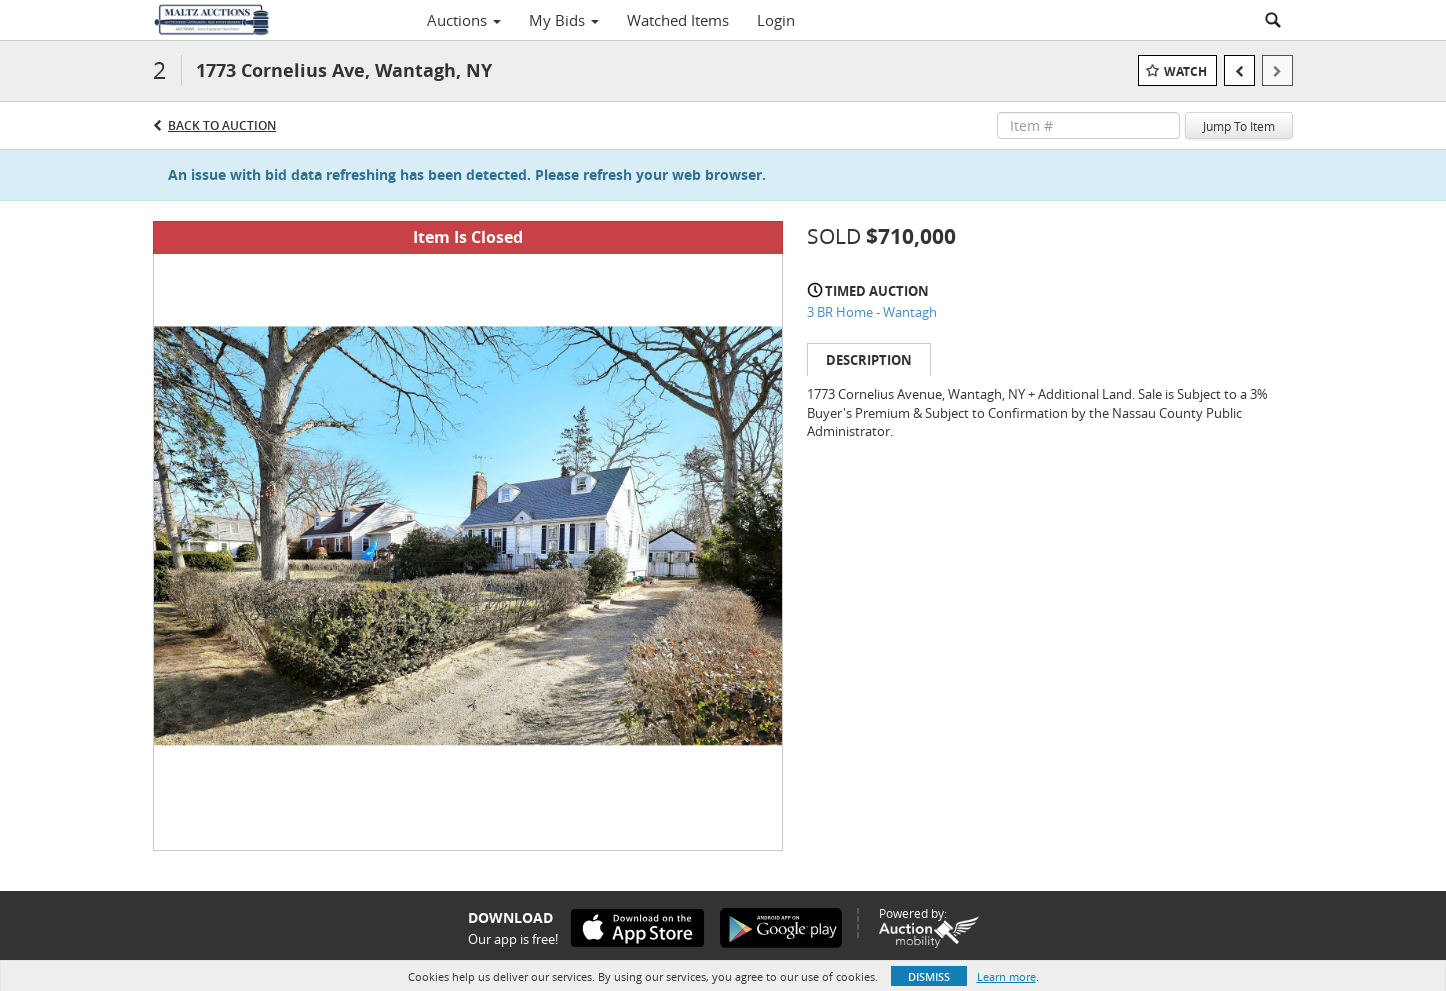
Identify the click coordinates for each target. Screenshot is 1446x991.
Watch (1185, 71)
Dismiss (929, 976)
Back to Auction (222, 125)
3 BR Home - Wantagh (872, 312)
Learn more (1006, 976)
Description (869, 360)
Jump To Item (1239, 126)
